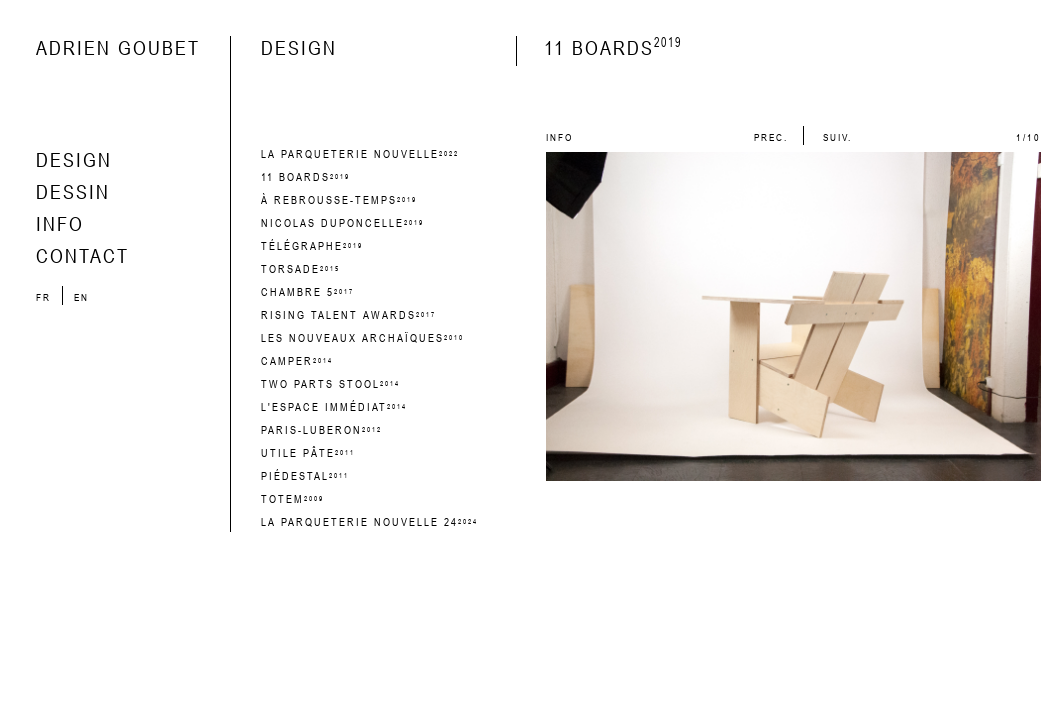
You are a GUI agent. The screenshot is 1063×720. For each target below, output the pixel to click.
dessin (73, 191)
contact (82, 255)
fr (45, 297)
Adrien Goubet (118, 47)
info (60, 223)
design (74, 159)
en (81, 297)
